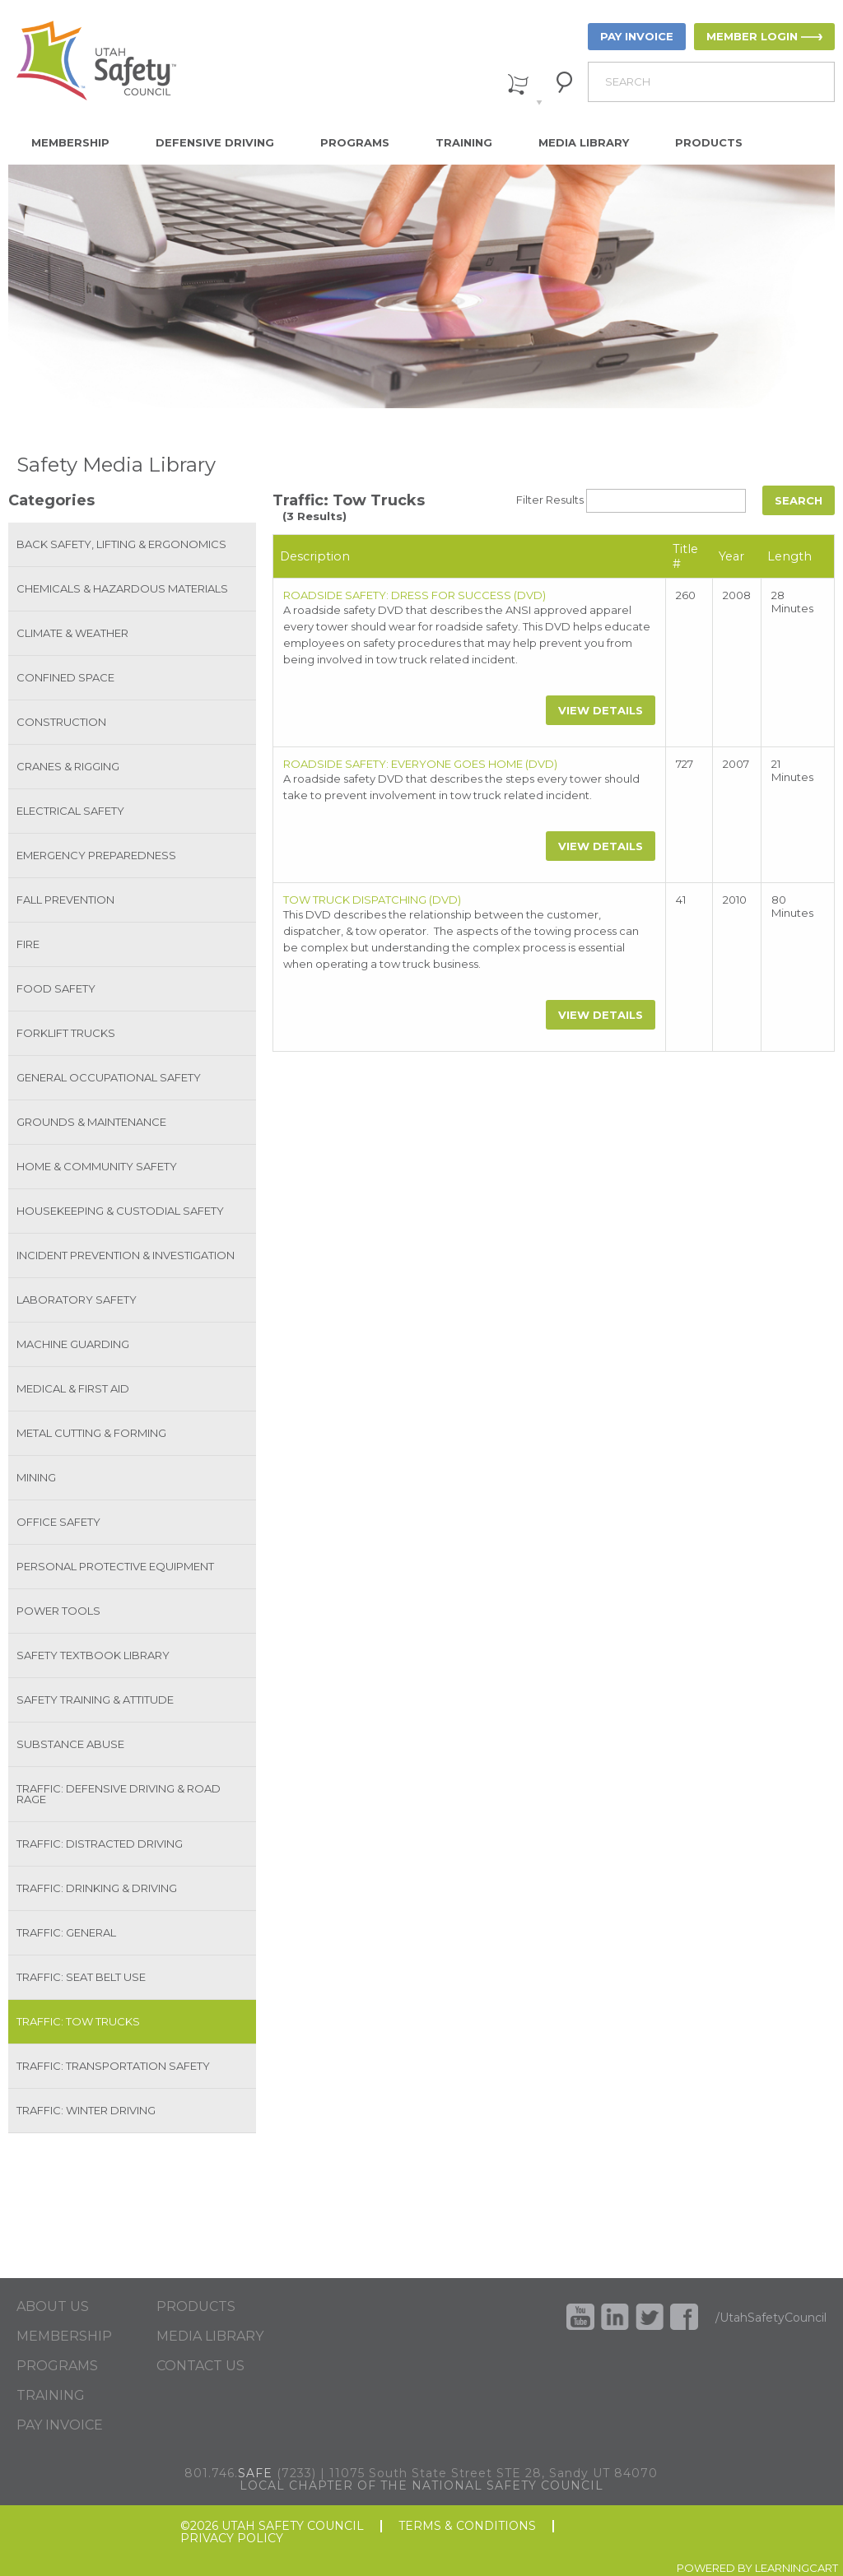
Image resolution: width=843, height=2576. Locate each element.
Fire (28, 944)
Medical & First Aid (72, 1388)
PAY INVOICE (636, 36)
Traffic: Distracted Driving (99, 1843)
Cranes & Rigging (67, 766)
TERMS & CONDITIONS (467, 2526)
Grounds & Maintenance (91, 1121)
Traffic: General (66, 1932)
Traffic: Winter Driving (86, 2110)
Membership (70, 142)
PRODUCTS (195, 2306)
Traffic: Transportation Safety (113, 2065)
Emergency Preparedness (96, 855)
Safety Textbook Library (93, 1655)
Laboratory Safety (76, 1299)
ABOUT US (52, 2306)
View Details (600, 710)
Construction (61, 721)
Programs (354, 142)
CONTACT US (200, 2366)
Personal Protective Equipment (115, 1566)
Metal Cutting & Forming (91, 1432)
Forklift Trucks (65, 1032)
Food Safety (55, 988)
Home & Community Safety (96, 1166)
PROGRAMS (57, 2366)
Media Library (583, 142)
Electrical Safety (70, 810)
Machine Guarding (72, 1344)
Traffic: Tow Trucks (78, 2021)
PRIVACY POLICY (231, 2538)
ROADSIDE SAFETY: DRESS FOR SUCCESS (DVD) (414, 595)
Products (709, 142)
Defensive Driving (215, 142)
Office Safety (58, 1521)
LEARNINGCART (796, 2567)
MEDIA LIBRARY (209, 2336)
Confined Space (65, 677)
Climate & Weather (72, 632)
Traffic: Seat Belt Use (81, 1976)
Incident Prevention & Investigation (125, 1255)
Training (463, 142)
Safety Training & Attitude (95, 1699)
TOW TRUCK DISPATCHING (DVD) (372, 899)
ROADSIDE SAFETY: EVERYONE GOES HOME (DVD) (420, 763)
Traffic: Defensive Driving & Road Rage (118, 1794)
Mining (36, 1477)
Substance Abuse (70, 1744)
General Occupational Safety (108, 1077)
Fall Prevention (65, 899)
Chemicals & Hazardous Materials (122, 588)
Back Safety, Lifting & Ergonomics (121, 544)
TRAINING (50, 2395)
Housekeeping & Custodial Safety (120, 1210)
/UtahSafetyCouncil (771, 2317)
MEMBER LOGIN (752, 36)
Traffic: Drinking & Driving (96, 1888)
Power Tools (58, 1610)
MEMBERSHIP (64, 2336)
